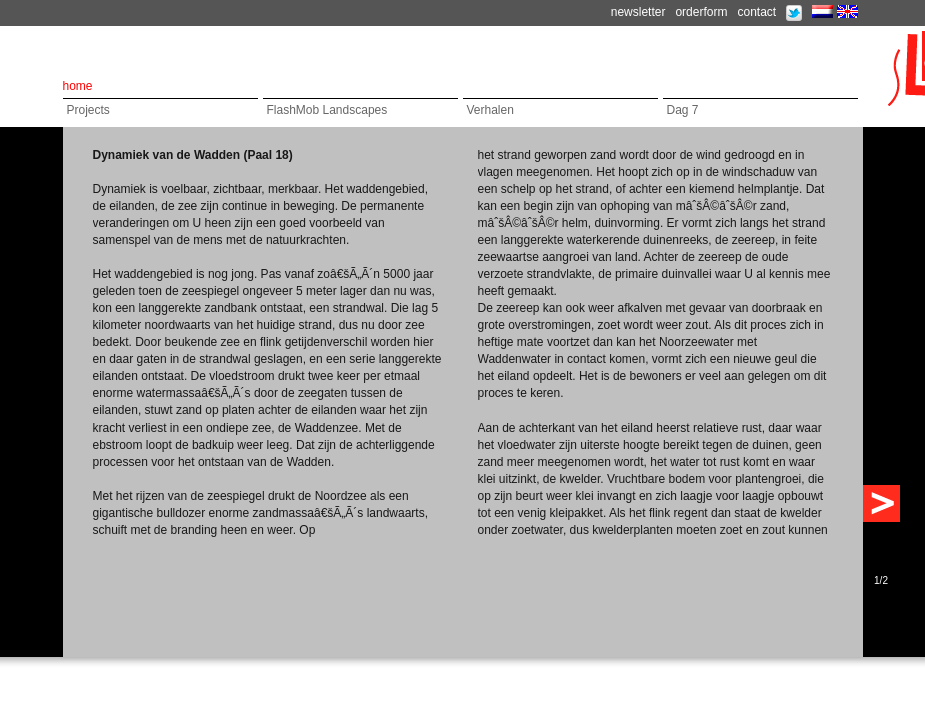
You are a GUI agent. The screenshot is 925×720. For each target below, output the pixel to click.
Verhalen (490, 110)
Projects (88, 110)
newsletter (638, 12)
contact (756, 12)
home (78, 86)
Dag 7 (683, 110)
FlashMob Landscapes (327, 110)
